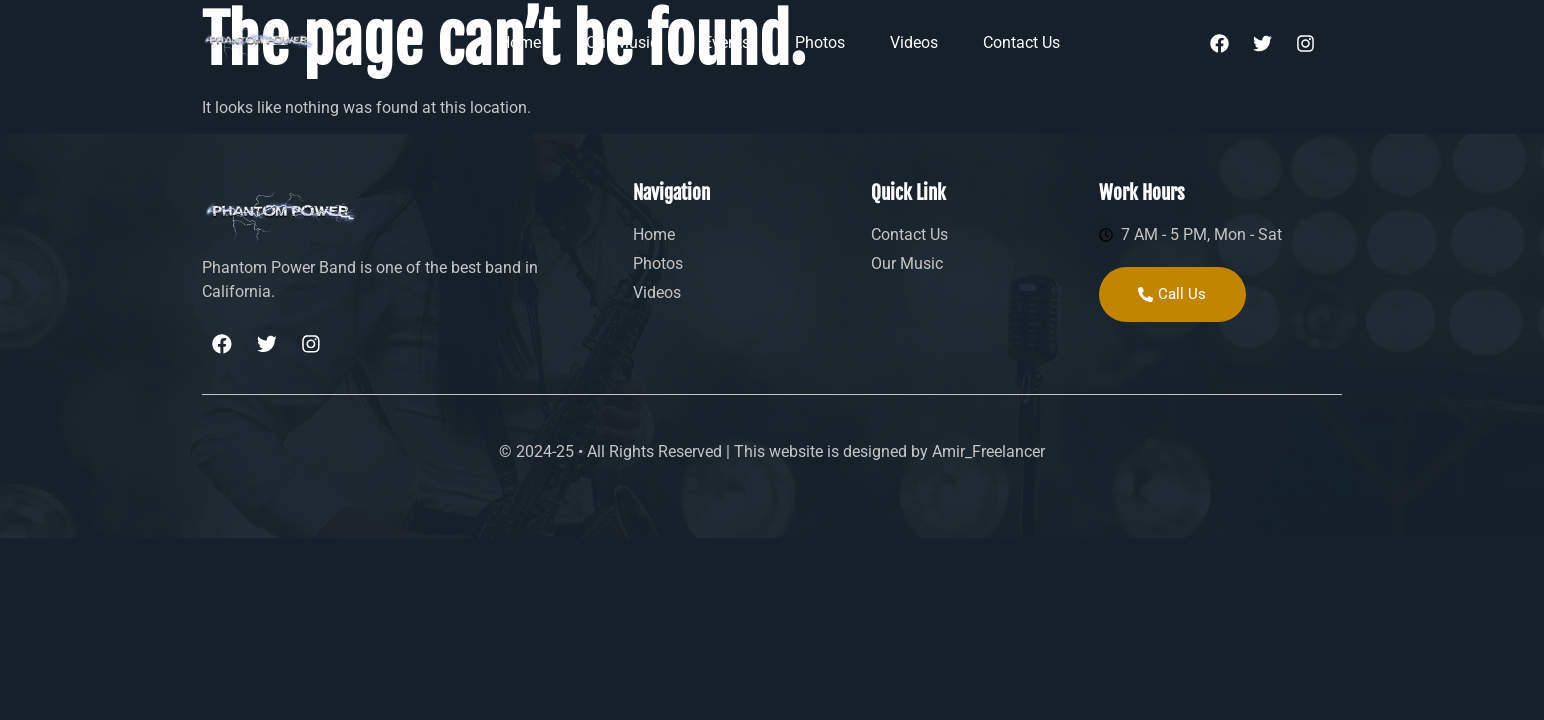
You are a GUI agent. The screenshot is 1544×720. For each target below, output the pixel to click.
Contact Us (1021, 42)
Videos (914, 42)
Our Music (622, 42)
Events (726, 42)
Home (520, 42)
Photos (820, 42)
